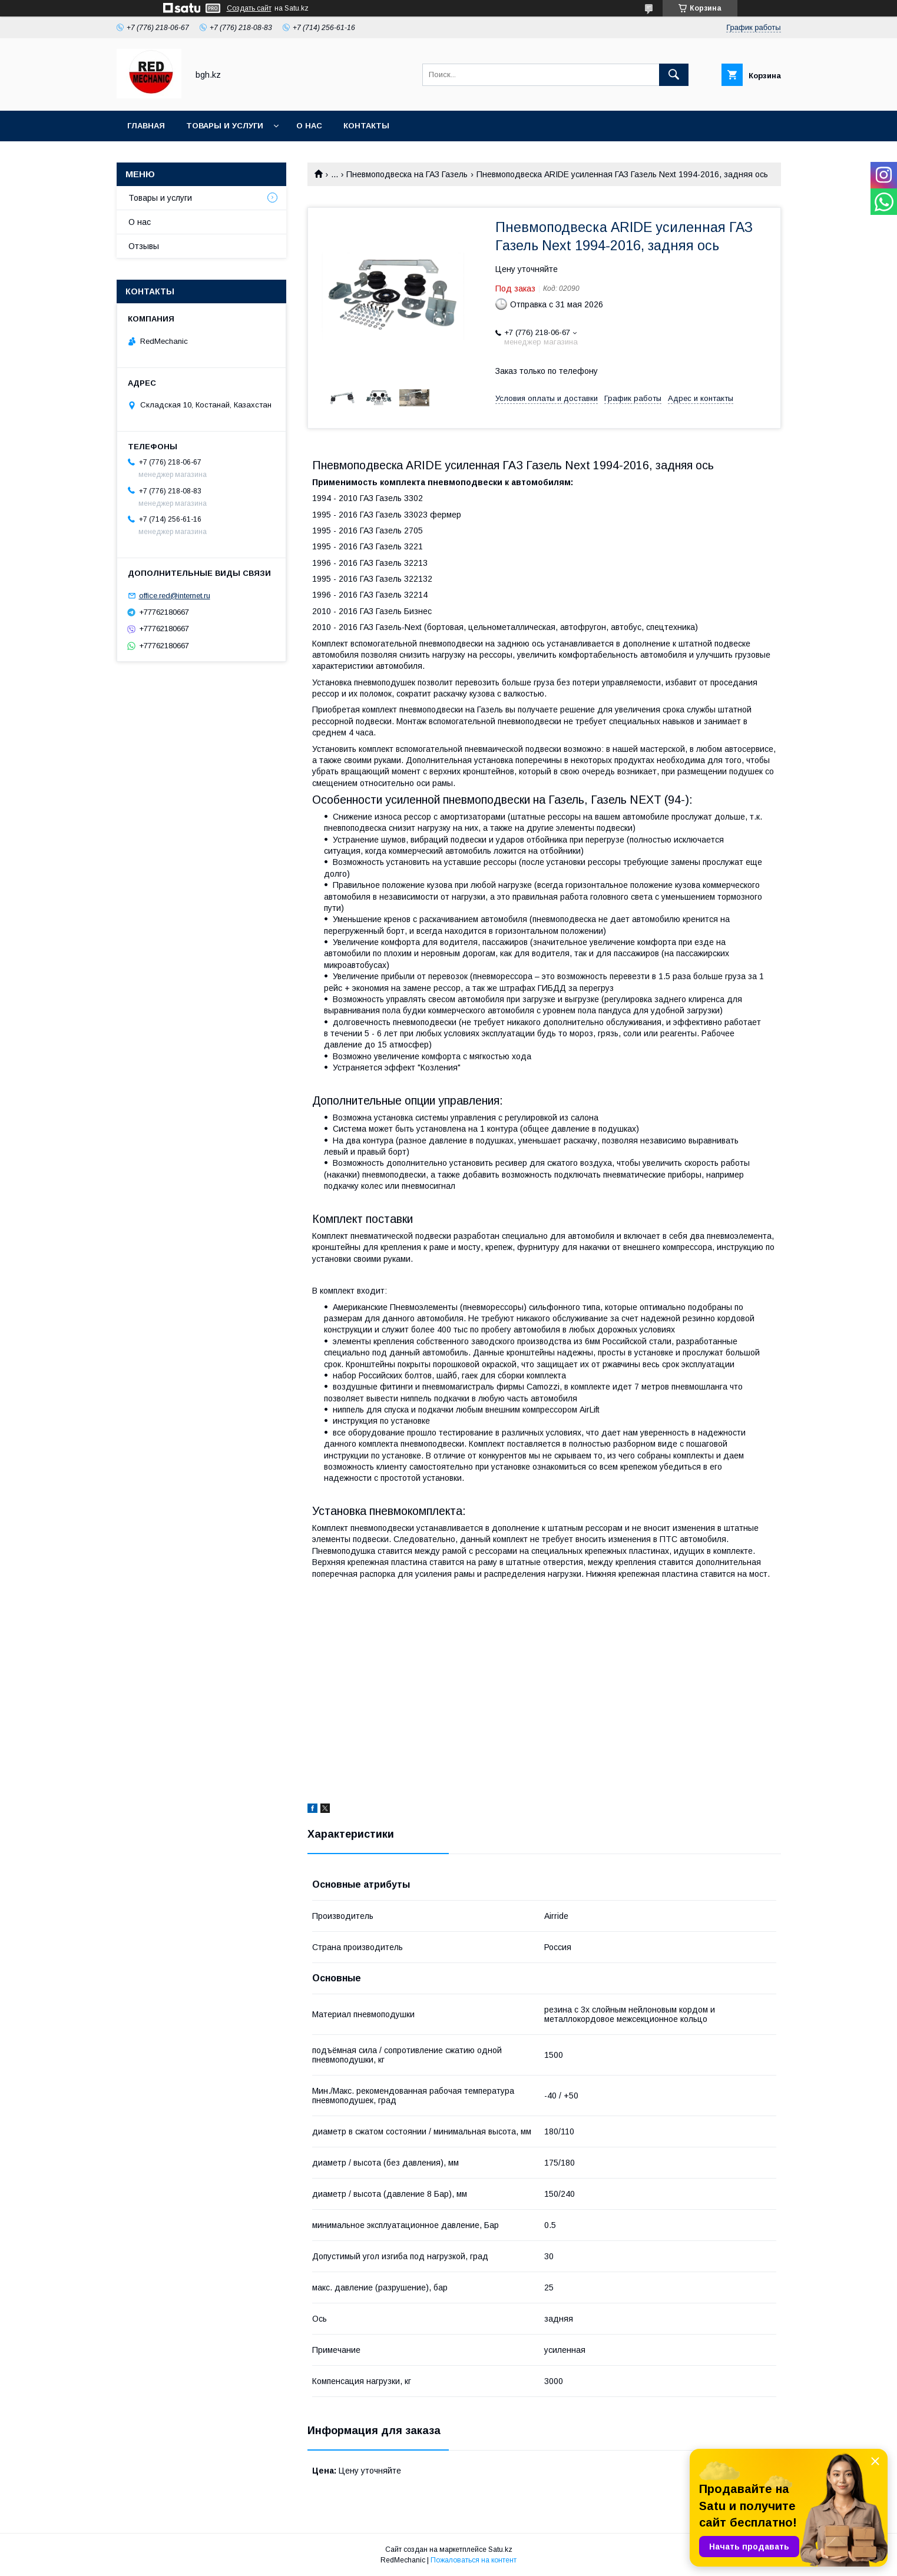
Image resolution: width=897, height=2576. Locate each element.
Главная (146, 125)
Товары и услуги (224, 125)
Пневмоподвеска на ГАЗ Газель (407, 174)
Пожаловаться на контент (474, 2560)
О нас (309, 125)
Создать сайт (249, 8)
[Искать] (674, 75)
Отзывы (143, 246)
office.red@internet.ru (174, 595)
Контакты (366, 125)
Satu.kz (500, 2549)
